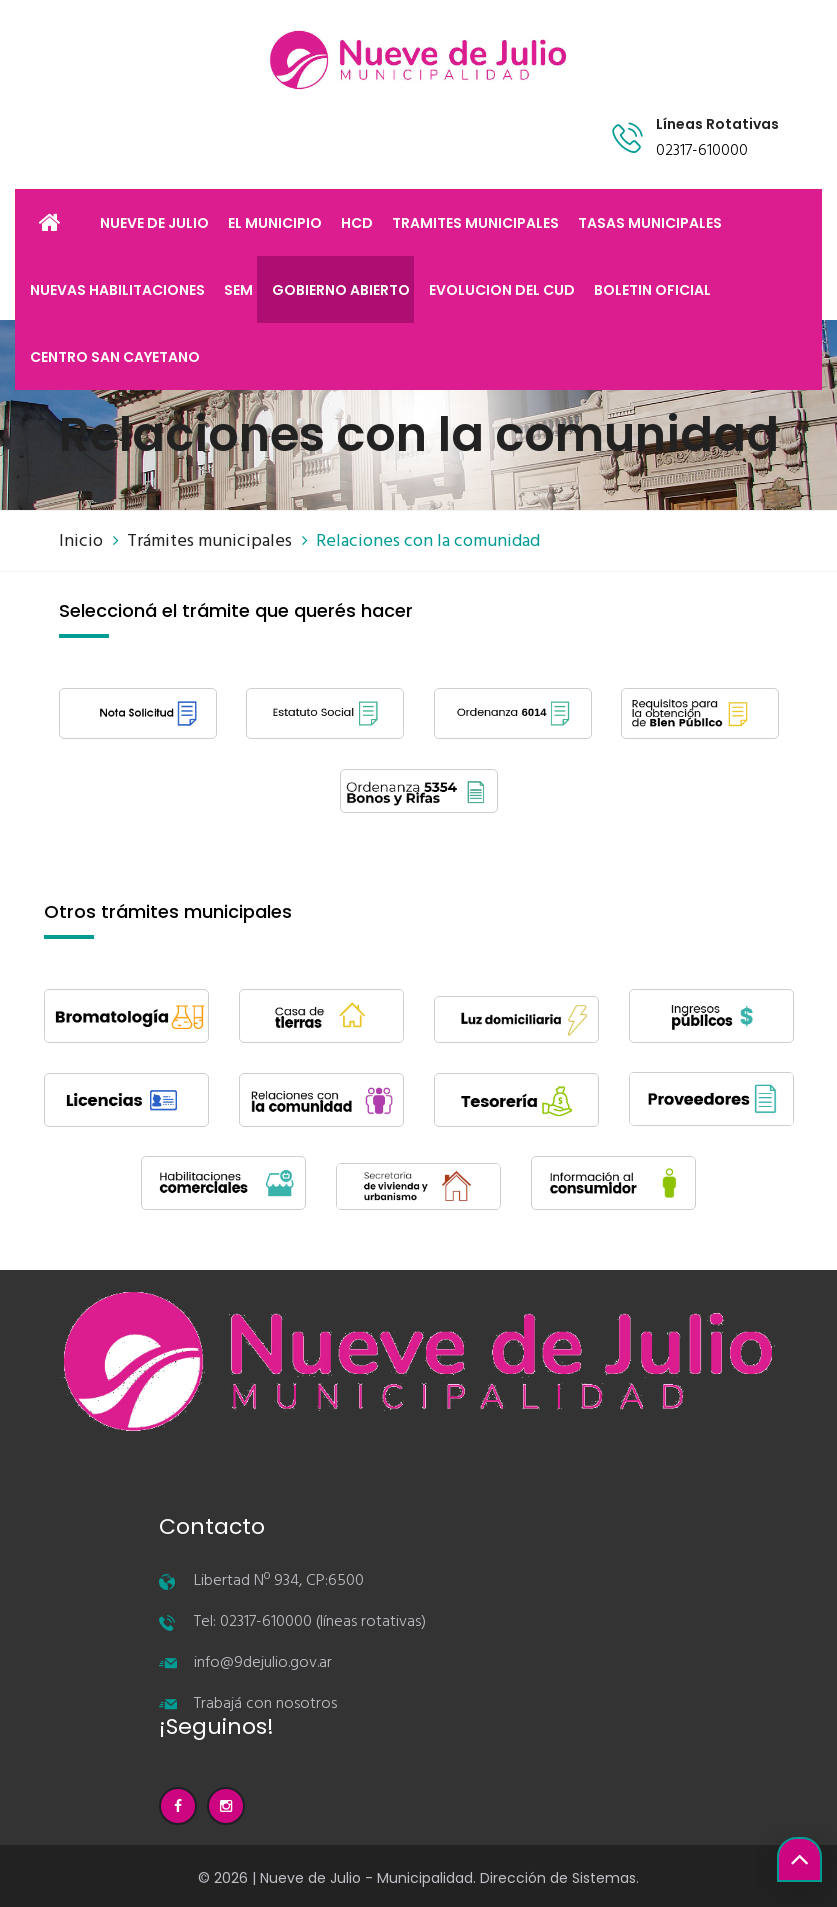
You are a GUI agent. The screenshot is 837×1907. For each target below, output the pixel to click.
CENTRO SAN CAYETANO (115, 357)
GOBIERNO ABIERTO (341, 290)
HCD (357, 223)
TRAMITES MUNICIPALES (475, 223)
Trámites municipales (209, 541)
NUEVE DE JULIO (154, 223)
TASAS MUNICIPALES (650, 223)
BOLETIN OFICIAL (652, 290)
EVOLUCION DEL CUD (502, 290)
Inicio (81, 541)
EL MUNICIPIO (275, 223)
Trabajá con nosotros (265, 1704)
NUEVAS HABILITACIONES (117, 290)
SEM (238, 290)
